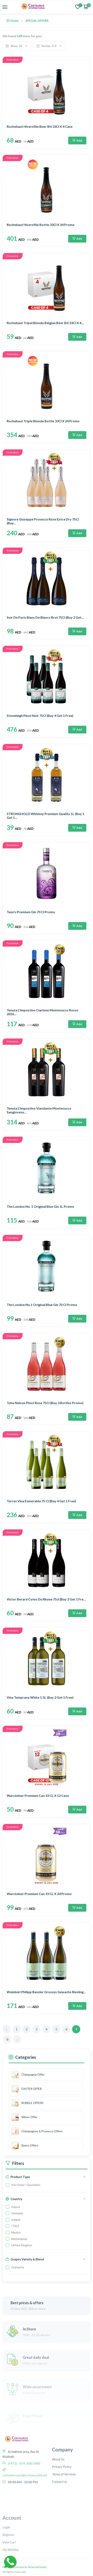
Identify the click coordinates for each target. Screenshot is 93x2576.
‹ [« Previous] (6, 2029)
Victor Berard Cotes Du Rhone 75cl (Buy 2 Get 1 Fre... (46, 1599)
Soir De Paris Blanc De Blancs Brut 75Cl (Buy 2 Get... (45, 617)
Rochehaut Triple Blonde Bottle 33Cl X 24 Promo (43, 421)
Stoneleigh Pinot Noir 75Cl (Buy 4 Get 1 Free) (40, 715)
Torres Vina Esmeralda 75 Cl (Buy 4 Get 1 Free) (41, 1501)
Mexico (16, 2232)
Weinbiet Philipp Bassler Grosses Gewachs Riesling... (46, 1992)
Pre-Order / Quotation (25, 2185)
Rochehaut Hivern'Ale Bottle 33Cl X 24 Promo (41, 225)
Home (12, 20)
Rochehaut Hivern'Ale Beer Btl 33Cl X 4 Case (39, 126)
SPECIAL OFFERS (37, 20)
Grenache (17, 2267)
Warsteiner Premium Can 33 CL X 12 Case (38, 1795)
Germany (17, 2213)
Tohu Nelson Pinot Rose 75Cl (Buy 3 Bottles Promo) (45, 1403)
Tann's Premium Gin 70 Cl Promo (31, 912)
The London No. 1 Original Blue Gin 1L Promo (40, 1206)
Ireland (15, 2219)
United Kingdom (21, 2245)
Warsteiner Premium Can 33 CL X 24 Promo (39, 1894)
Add (77, 140)
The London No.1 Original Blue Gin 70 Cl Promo (42, 1305)
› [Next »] (17, 2040)
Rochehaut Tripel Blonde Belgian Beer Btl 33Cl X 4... (45, 323)
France (15, 2207)
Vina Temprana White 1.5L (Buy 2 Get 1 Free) (40, 1697)
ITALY (15, 2226)
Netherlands (19, 2239)
